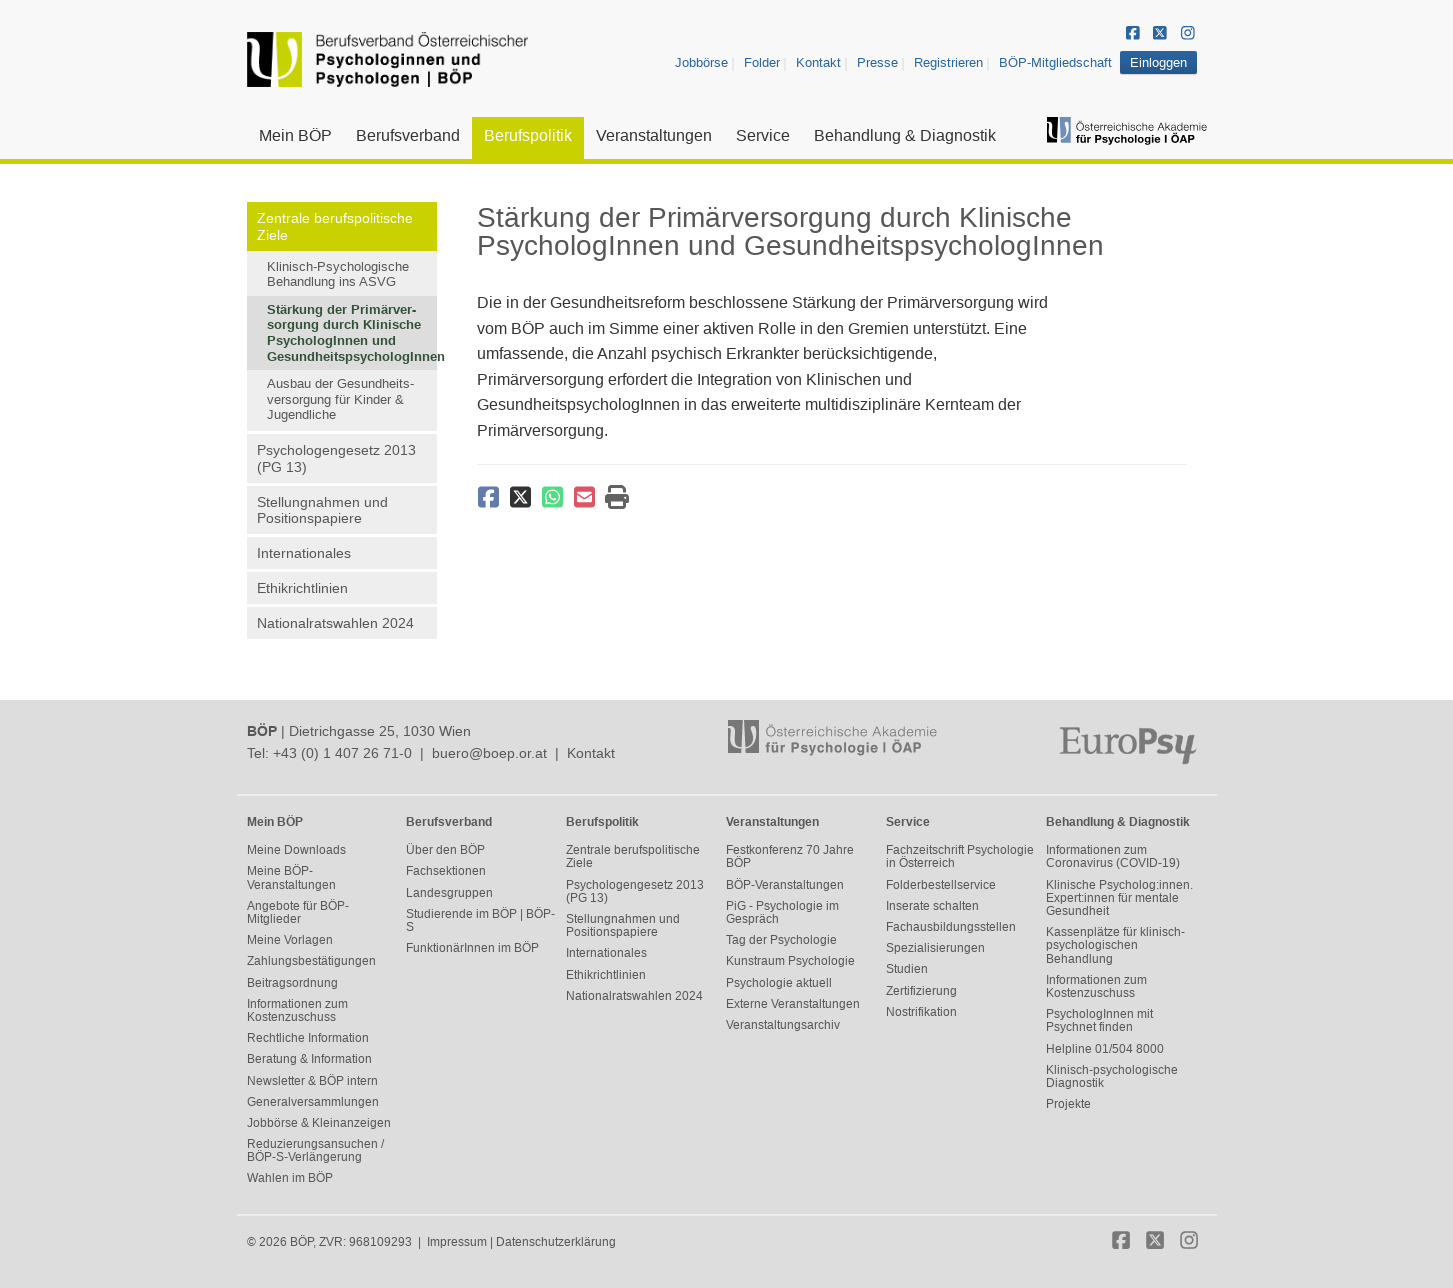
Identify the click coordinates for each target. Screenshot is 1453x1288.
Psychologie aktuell (779, 983)
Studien (907, 969)
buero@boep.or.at (489, 753)
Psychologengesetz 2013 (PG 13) (336, 458)
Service (763, 135)
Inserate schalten (932, 906)
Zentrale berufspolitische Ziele (335, 226)
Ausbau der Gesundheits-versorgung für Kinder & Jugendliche (340, 399)
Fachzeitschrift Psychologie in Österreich (960, 856)
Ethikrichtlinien (302, 588)
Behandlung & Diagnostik (905, 135)
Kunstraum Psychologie (790, 961)
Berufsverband (408, 135)
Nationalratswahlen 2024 (335, 623)
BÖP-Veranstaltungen (785, 885)
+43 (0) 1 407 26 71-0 (342, 753)
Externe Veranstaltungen (793, 1004)
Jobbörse (701, 62)
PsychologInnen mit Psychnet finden (1099, 1020)
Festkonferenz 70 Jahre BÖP (790, 856)
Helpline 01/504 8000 (1105, 1049)
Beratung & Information (309, 1059)
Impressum (457, 1242)
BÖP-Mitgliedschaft (1055, 62)
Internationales (304, 553)
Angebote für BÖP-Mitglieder (298, 912)
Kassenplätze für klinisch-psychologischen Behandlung (1115, 945)
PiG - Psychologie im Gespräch (782, 912)
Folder (762, 62)
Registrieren (948, 62)
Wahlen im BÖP (290, 1178)
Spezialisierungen (935, 948)
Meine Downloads (296, 850)
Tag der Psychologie (781, 940)
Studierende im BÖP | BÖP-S (480, 920)
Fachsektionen (446, 871)
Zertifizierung (921, 991)
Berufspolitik (528, 135)
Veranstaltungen (654, 135)
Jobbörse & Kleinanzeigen (319, 1123)
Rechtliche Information (308, 1038)
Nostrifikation (921, 1012)
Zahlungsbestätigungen (311, 961)
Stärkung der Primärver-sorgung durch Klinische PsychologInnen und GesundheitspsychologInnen (352, 333)
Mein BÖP (295, 135)
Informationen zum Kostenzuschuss (297, 1010)
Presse (877, 62)
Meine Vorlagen (290, 940)
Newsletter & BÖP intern (312, 1081)
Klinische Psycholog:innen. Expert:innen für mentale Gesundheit (1119, 898)
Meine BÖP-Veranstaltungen (291, 877)
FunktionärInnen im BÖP (472, 948)
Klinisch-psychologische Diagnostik (1112, 1076)
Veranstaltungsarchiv (783, 1025)
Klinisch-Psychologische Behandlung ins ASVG (338, 274)
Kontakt (818, 62)
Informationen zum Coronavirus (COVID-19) (1113, 856)
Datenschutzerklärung (556, 1242)
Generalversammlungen (313, 1102)
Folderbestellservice (941, 885)
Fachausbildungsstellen (951, 927)
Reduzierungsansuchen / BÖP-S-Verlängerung (315, 1150)
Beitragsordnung (292, 983)
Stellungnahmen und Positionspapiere (322, 510)
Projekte (1068, 1104)
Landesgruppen (449, 893)
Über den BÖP (445, 850)
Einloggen (1158, 62)
